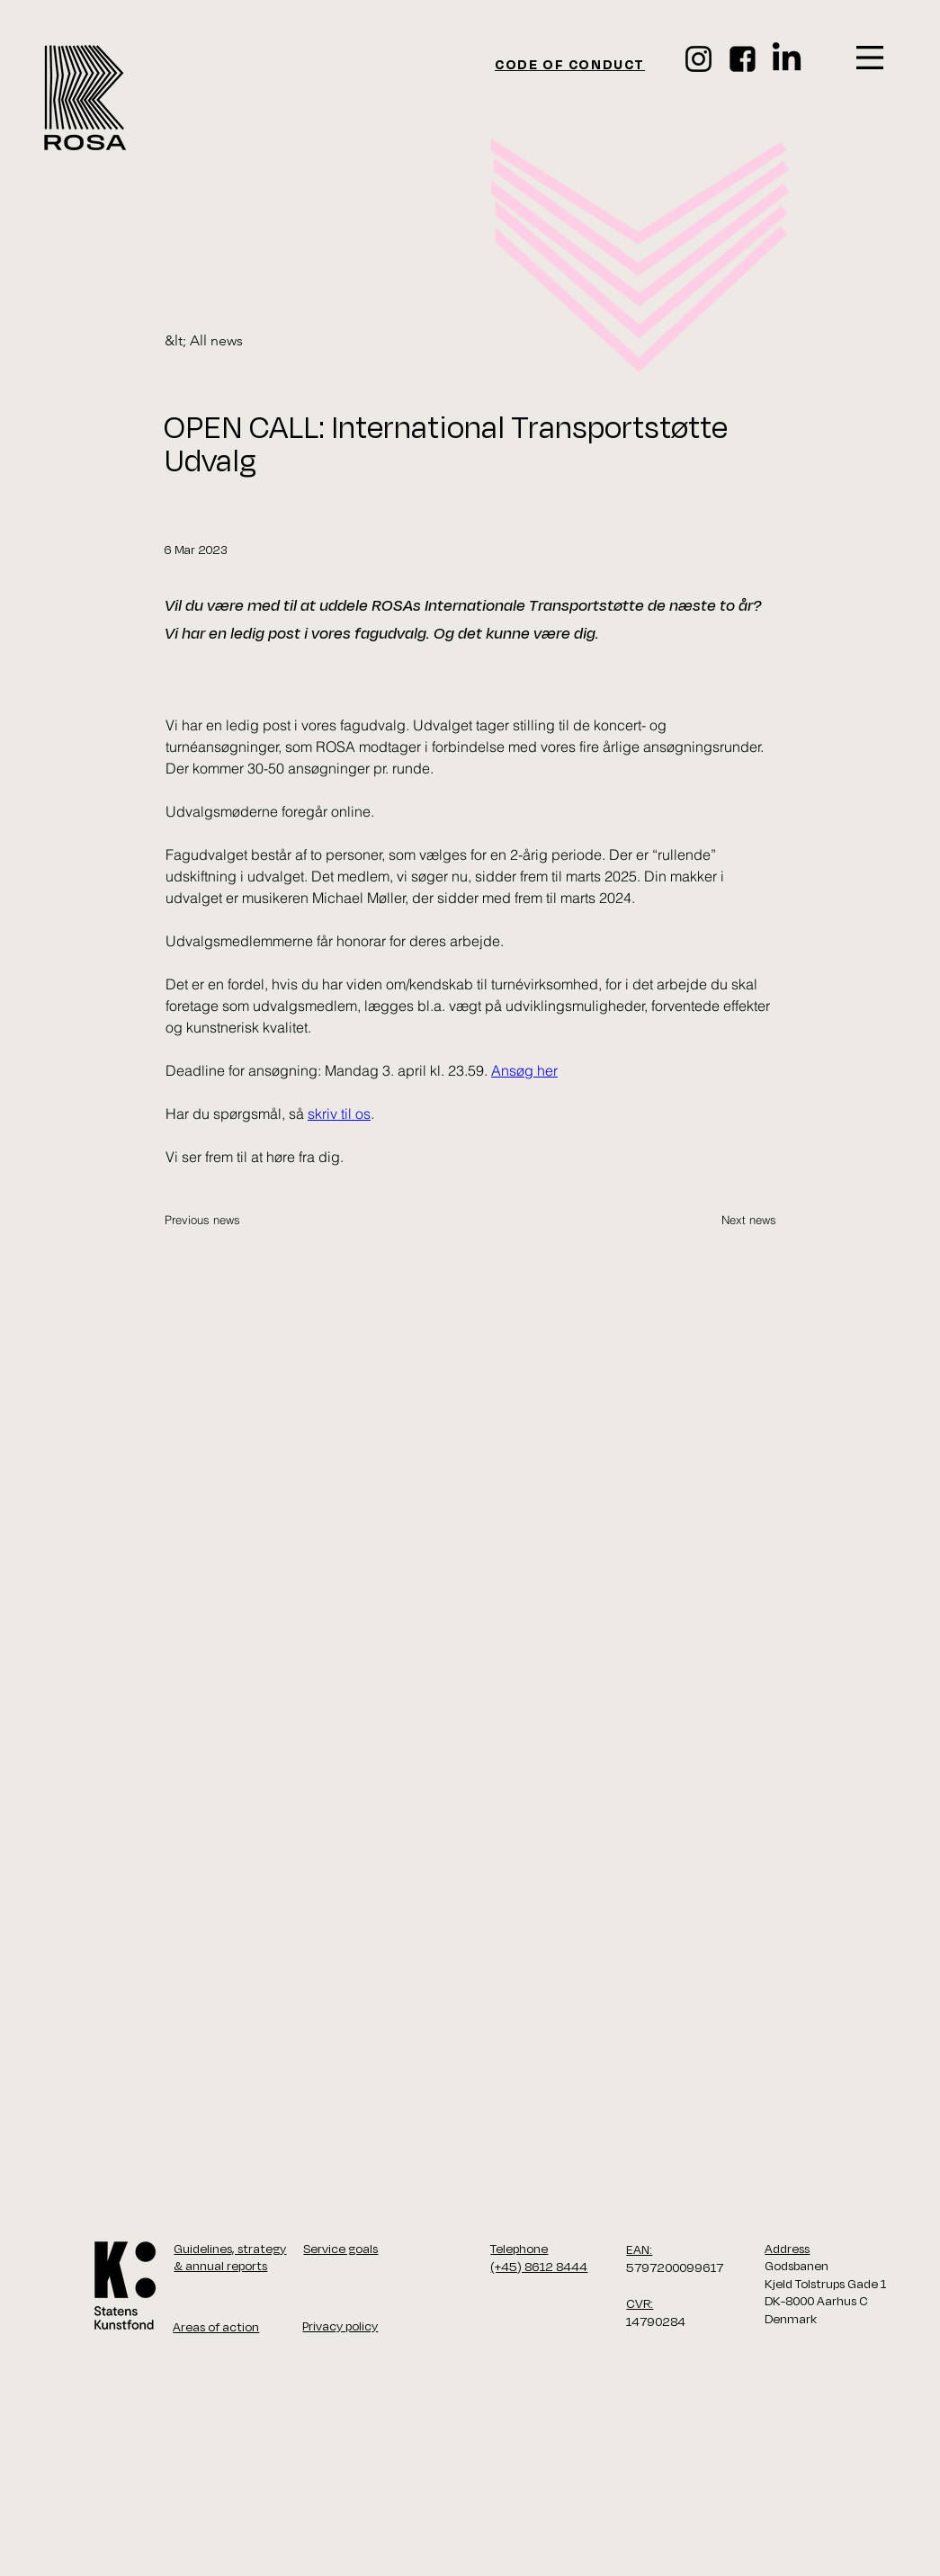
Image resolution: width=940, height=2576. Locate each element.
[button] (869, 57)
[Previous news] (224, 1220)
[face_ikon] (742, 58)
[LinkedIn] (786, 58)
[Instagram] (698, 58)
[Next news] (731, 1220)
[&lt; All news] (224, 341)
